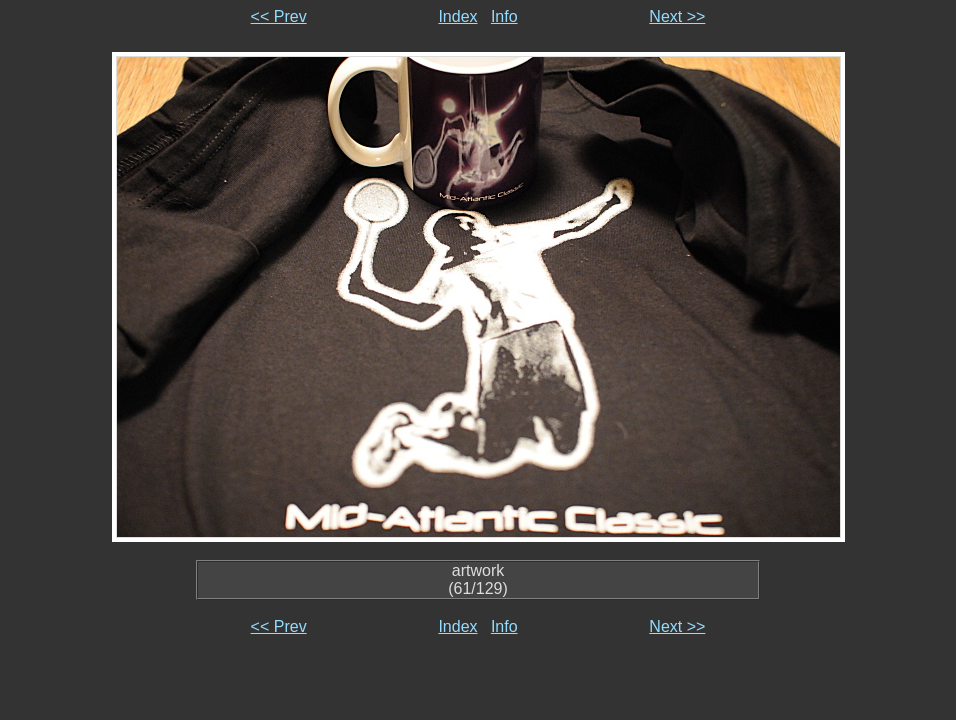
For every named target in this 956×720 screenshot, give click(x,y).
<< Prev (279, 16)
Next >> (677, 16)
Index (457, 16)
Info (504, 16)
